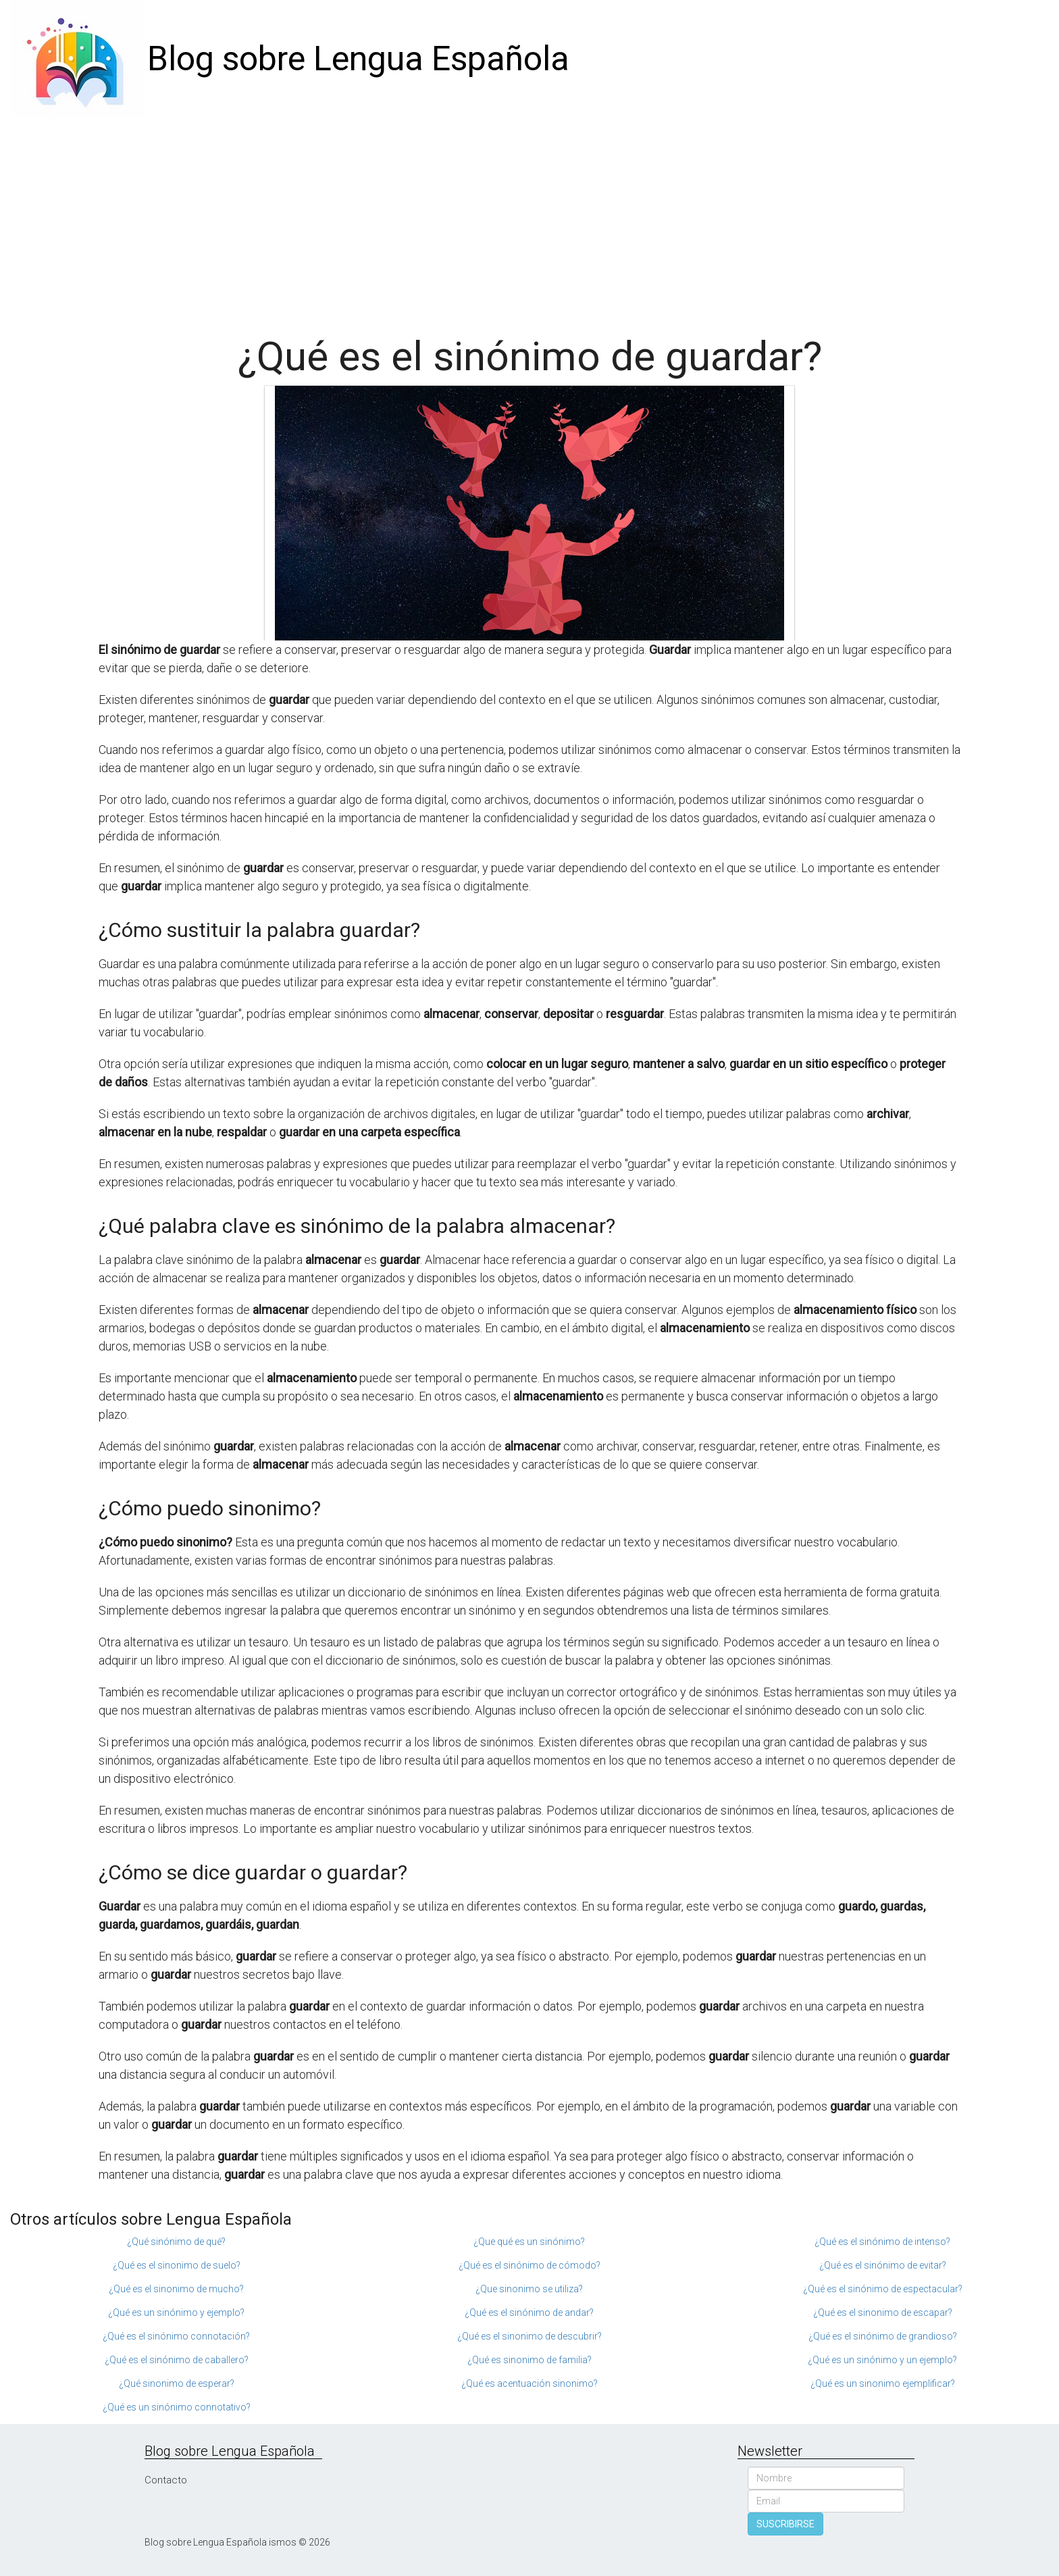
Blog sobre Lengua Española (358, 58)
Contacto (166, 2480)
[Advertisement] (529, 219)
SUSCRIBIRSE (785, 2524)
